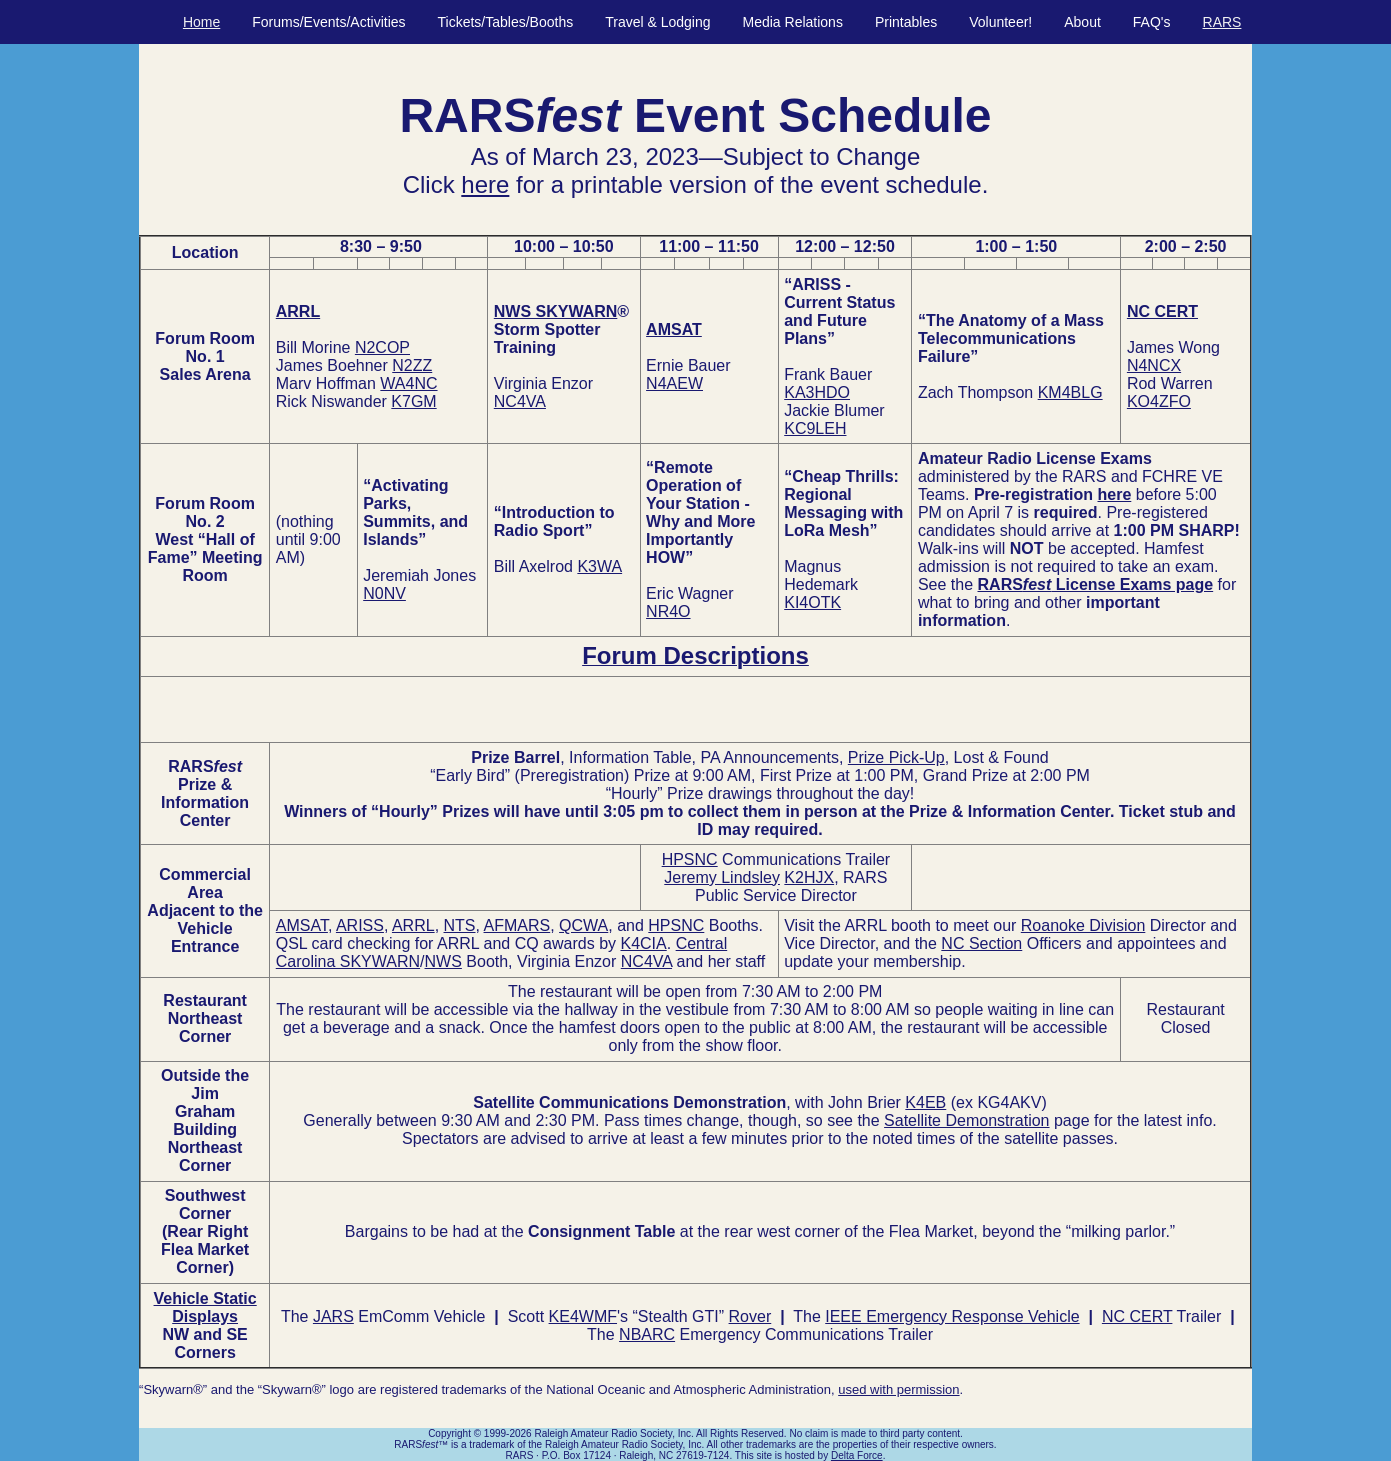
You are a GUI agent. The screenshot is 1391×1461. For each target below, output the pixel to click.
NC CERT (1162, 311)
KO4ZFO (1159, 401)
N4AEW (674, 383)
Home (201, 22)
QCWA (583, 925)
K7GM (413, 401)
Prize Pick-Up (896, 757)
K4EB (925, 1102)
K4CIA (643, 943)
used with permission (898, 1389)
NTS (460, 925)
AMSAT (674, 329)
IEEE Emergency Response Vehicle (952, 1316)
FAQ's (1152, 22)
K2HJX (809, 877)
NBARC (647, 1334)
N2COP (382, 347)
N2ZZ (412, 365)
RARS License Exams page (1096, 584)
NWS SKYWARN (556, 311)
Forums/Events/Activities (328, 22)
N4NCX (1154, 365)
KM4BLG (1070, 392)
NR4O (668, 611)
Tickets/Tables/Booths (506, 22)
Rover (750, 1316)
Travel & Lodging (657, 22)
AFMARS (517, 925)
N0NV (384, 593)
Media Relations (793, 22)
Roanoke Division (1083, 925)
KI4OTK (812, 602)
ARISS (360, 925)
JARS (333, 1316)
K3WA (599, 566)
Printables (906, 22)
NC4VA (520, 401)
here (485, 184)
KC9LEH (815, 428)
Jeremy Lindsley (722, 877)
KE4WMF (583, 1316)
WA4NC (408, 383)
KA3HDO (817, 392)
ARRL (298, 311)
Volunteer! (1000, 22)
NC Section (981, 943)
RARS (1222, 22)
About (1082, 22)
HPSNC (690, 859)
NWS (443, 961)
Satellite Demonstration (966, 1120)
